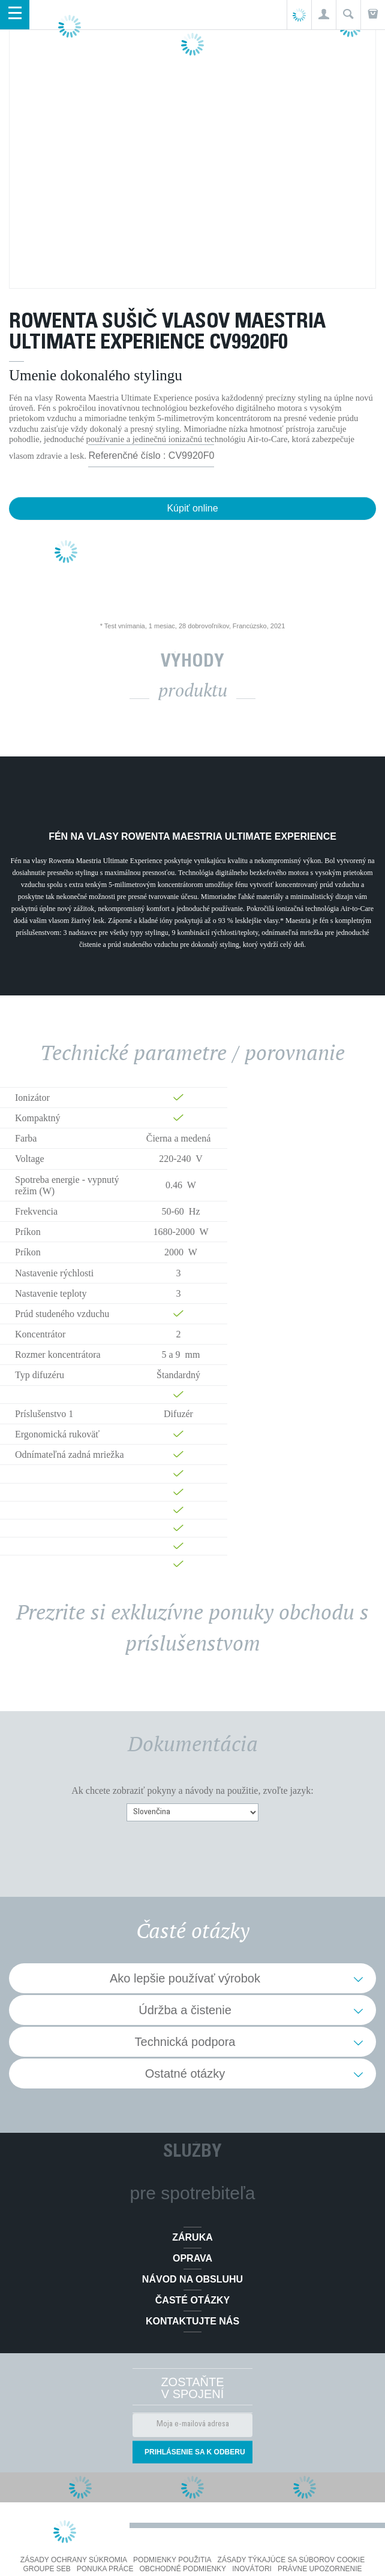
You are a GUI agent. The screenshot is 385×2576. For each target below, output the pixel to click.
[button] (323, 14)
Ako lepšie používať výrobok (185, 1978)
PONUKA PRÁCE (105, 2569)
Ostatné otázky (185, 2073)
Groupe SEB (46, 2569)
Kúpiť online (192, 508)
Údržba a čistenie (185, 2010)
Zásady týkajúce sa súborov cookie (291, 2560)
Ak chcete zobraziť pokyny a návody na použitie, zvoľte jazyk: (192, 1790)
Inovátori (252, 2569)
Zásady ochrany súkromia (73, 2560)
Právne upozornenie (320, 2569)
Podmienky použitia (172, 2560)
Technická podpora (185, 2041)
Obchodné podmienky (182, 2569)
